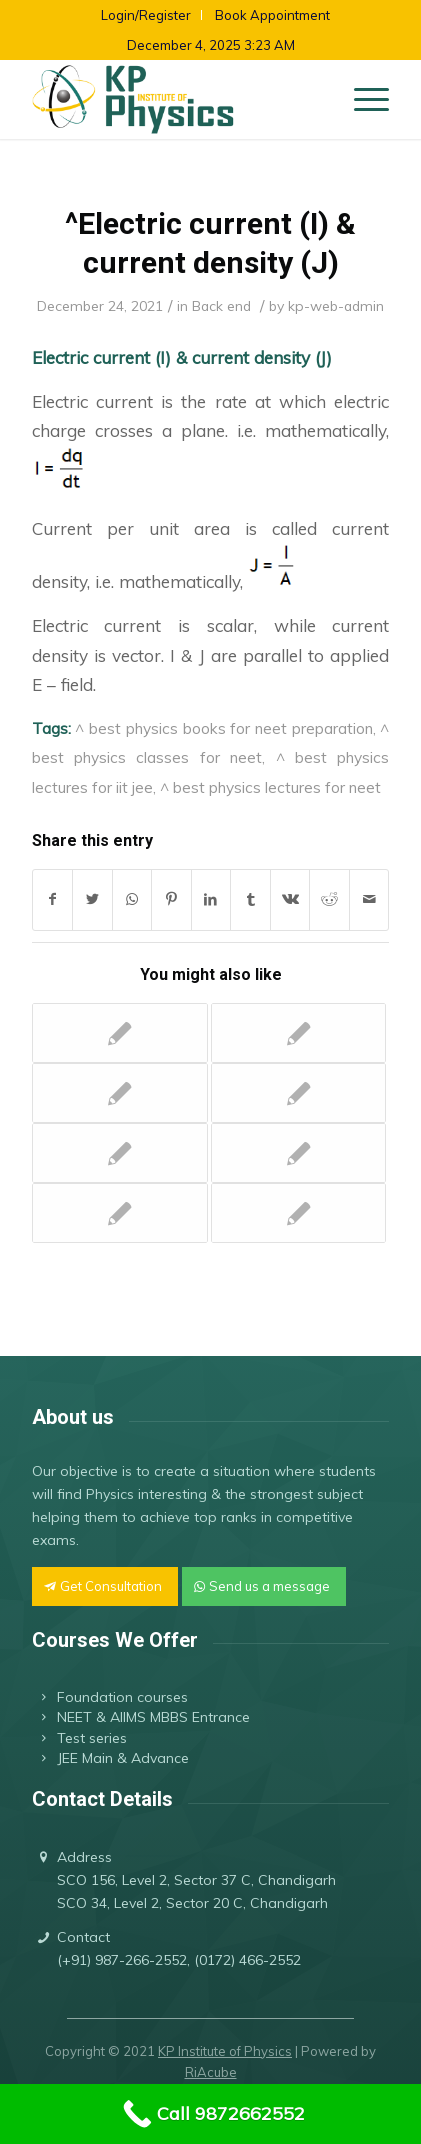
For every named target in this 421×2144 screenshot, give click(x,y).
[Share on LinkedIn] (211, 899)
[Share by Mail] (369, 899)
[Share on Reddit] (329, 899)
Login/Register (146, 15)
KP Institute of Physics (225, 2051)
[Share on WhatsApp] (132, 899)
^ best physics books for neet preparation (223, 728)
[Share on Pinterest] (171, 899)
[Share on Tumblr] (250, 899)
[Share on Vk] (290, 899)
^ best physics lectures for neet (270, 787)
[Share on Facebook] (53, 899)
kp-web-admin (336, 305)
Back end (221, 305)
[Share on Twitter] (92, 899)
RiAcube (211, 2072)
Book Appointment (272, 15)
